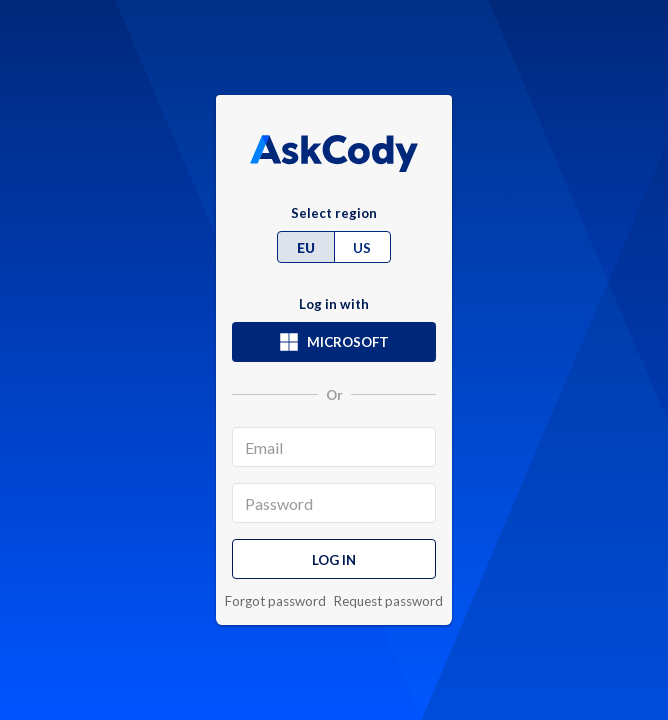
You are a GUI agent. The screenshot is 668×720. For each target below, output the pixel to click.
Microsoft (334, 342)
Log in (334, 560)
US (362, 248)
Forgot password (275, 601)
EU (306, 248)
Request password (388, 601)
